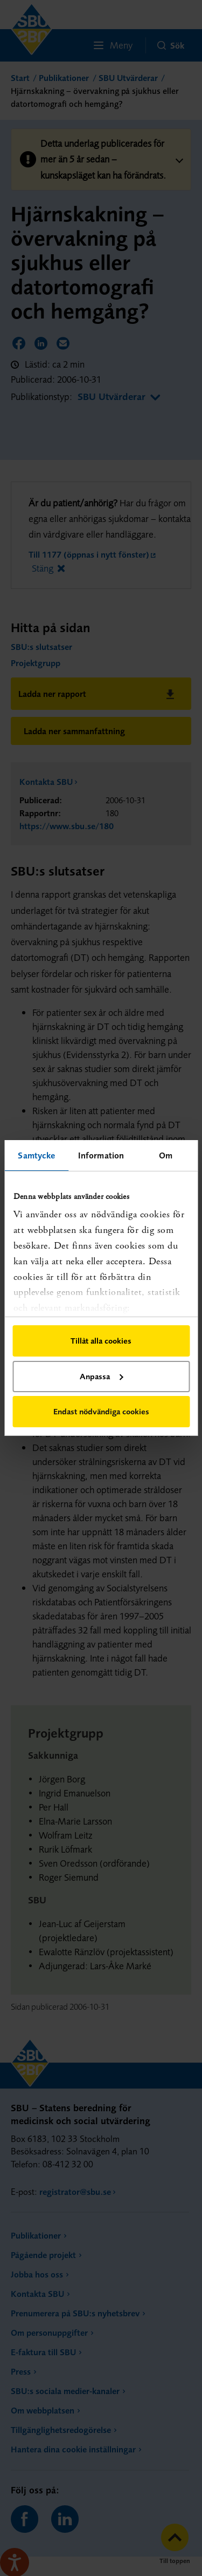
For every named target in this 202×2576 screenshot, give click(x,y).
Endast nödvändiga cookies (101, 1411)
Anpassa (101, 1376)
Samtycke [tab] (36, 1155)
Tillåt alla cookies (101, 1340)
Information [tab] (101, 1155)
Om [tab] (165, 1155)
